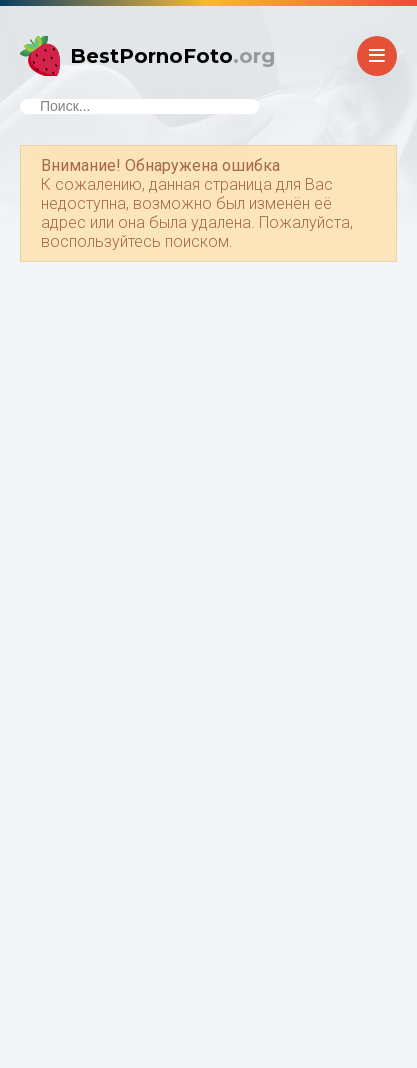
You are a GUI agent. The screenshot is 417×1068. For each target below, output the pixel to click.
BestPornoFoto (172, 56)
